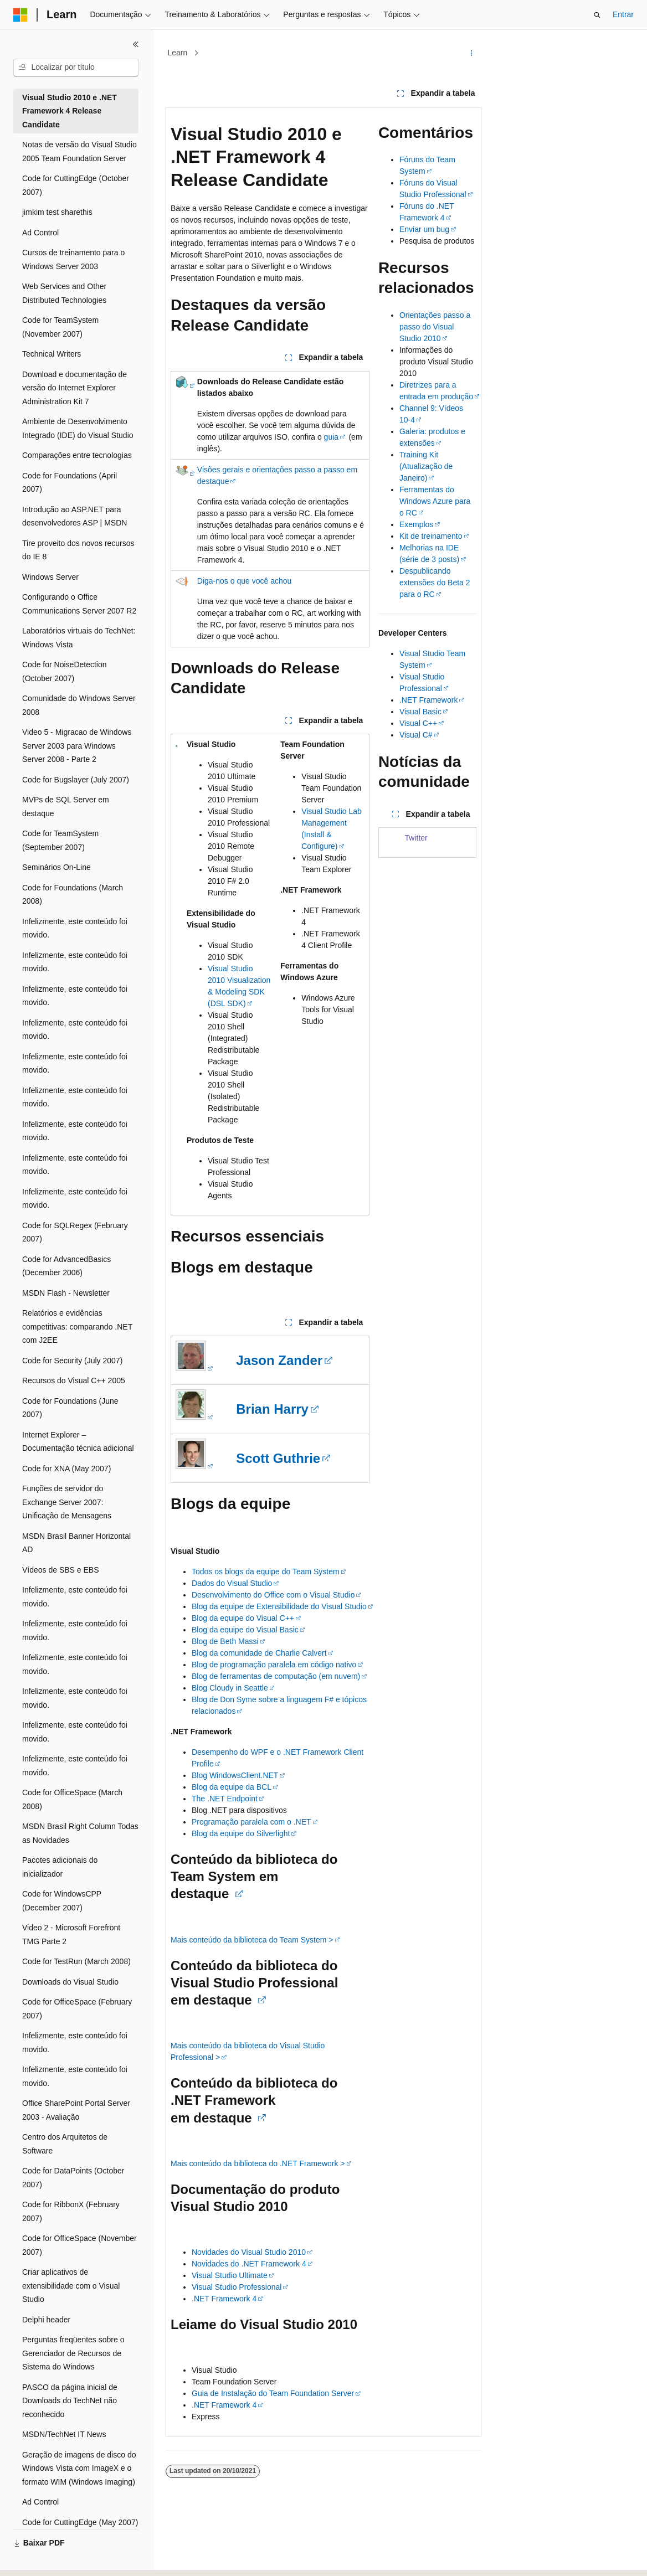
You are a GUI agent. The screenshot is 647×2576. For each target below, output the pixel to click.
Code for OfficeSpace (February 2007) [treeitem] (77, 2008)
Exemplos (416, 524)
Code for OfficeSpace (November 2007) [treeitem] (79, 2245)
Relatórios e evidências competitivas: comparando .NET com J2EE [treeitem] (77, 1326)
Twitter (416, 837)
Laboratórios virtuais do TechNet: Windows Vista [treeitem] (78, 637)
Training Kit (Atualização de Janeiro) (426, 466)
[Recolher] (135, 44)
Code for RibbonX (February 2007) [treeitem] (71, 2211)
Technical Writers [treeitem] (51, 353)
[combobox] (75, 67)
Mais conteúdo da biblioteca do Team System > (252, 1939)
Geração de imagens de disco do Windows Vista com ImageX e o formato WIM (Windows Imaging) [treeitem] (79, 2468)
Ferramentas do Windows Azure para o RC (434, 501)
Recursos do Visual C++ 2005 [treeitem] (73, 1380)
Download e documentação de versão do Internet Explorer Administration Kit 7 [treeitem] (74, 388)
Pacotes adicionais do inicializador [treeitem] (59, 1867)
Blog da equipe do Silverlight (241, 1833)
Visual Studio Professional (236, 2287)
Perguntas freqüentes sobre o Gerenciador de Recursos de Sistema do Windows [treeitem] (73, 2353)
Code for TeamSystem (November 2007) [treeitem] (60, 327)
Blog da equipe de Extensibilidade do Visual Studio (279, 1606)
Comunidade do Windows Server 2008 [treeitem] (79, 705)
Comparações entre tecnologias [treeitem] (77, 455)
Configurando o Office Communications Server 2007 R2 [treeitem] (79, 604)
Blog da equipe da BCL (231, 1786)
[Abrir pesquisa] (597, 15)
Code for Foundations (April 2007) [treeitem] (69, 482)
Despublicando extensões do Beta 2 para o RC (434, 582)
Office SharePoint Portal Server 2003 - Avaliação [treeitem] (76, 2110)
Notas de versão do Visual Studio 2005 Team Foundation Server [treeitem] (79, 151)
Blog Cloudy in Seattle (230, 1687)
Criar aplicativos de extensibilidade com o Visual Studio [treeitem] (71, 2286)
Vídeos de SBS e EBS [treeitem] (60, 1569)
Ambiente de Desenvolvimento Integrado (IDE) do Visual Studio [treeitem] (77, 428)
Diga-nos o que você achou (244, 580)
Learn (178, 52)
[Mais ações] (471, 53)
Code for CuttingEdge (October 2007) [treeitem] (75, 185)
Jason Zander (279, 1360)
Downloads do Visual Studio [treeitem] (70, 1981)
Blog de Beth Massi (225, 1641)
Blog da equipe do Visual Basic (245, 1629)
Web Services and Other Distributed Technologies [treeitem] (64, 293)
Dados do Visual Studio (232, 1583)
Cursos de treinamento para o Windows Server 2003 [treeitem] (73, 259)
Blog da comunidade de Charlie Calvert (259, 1652)
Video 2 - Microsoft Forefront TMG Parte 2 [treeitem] (71, 1934)
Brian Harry (272, 1409)
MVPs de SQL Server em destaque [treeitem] (65, 806)
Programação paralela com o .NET (251, 1821)
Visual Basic (420, 711)
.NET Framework (428, 699)
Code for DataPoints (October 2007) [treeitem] (73, 2177)
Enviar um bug (424, 229)
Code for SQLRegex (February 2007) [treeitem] (75, 1232)
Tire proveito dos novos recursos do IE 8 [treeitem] (78, 550)
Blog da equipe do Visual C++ (243, 1618)
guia (331, 436)
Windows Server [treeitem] (50, 577)
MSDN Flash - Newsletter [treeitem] (66, 1293)
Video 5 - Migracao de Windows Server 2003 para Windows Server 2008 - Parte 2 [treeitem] (76, 746)
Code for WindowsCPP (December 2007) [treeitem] (61, 1900)
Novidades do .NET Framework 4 (249, 2263)
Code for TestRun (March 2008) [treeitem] (76, 1961)
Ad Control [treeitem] (40, 232)
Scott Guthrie (278, 1458)
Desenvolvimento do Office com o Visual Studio (273, 1594)
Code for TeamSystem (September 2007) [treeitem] (60, 840)
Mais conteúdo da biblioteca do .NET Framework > (258, 2163)
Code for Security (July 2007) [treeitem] (72, 1360)
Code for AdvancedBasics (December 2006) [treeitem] (66, 1266)
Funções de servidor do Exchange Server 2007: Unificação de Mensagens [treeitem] (66, 1502)
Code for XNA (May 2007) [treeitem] (66, 1468)
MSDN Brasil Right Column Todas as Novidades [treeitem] (80, 1833)
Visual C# (416, 734)
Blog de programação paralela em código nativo (274, 1664)
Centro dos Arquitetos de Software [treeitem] (64, 2143)
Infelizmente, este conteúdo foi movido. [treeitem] (74, 928)
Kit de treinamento (431, 536)
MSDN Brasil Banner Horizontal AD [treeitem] (76, 1543)
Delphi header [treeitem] (46, 2319)
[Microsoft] (20, 15)
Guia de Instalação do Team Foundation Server (273, 2393)
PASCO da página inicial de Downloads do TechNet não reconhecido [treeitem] (69, 2401)
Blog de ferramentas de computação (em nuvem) (276, 1676)
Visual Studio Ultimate (230, 2275)
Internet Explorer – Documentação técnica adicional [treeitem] (78, 1441)
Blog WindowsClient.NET (235, 1775)
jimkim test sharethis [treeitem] (57, 212)
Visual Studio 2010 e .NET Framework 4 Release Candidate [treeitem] (69, 111)
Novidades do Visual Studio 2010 (249, 2252)
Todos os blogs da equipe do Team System (266, 1571)
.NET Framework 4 (224, 2298)
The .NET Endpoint (225, 1798)
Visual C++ (418, 723)
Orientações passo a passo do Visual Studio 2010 (434, 327)
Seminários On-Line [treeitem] (56, 867)
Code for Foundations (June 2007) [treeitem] (70, 1408)
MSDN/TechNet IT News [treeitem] (64, 2434)
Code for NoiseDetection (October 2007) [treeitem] (64, 671)
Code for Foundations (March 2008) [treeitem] (72, 894)
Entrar (623, 14)
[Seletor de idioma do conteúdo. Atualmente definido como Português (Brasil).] (57, 2558)
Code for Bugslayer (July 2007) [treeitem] (75, 779)
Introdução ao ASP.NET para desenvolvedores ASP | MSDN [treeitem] (74, 516)
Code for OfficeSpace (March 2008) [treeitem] (72, 1799)
